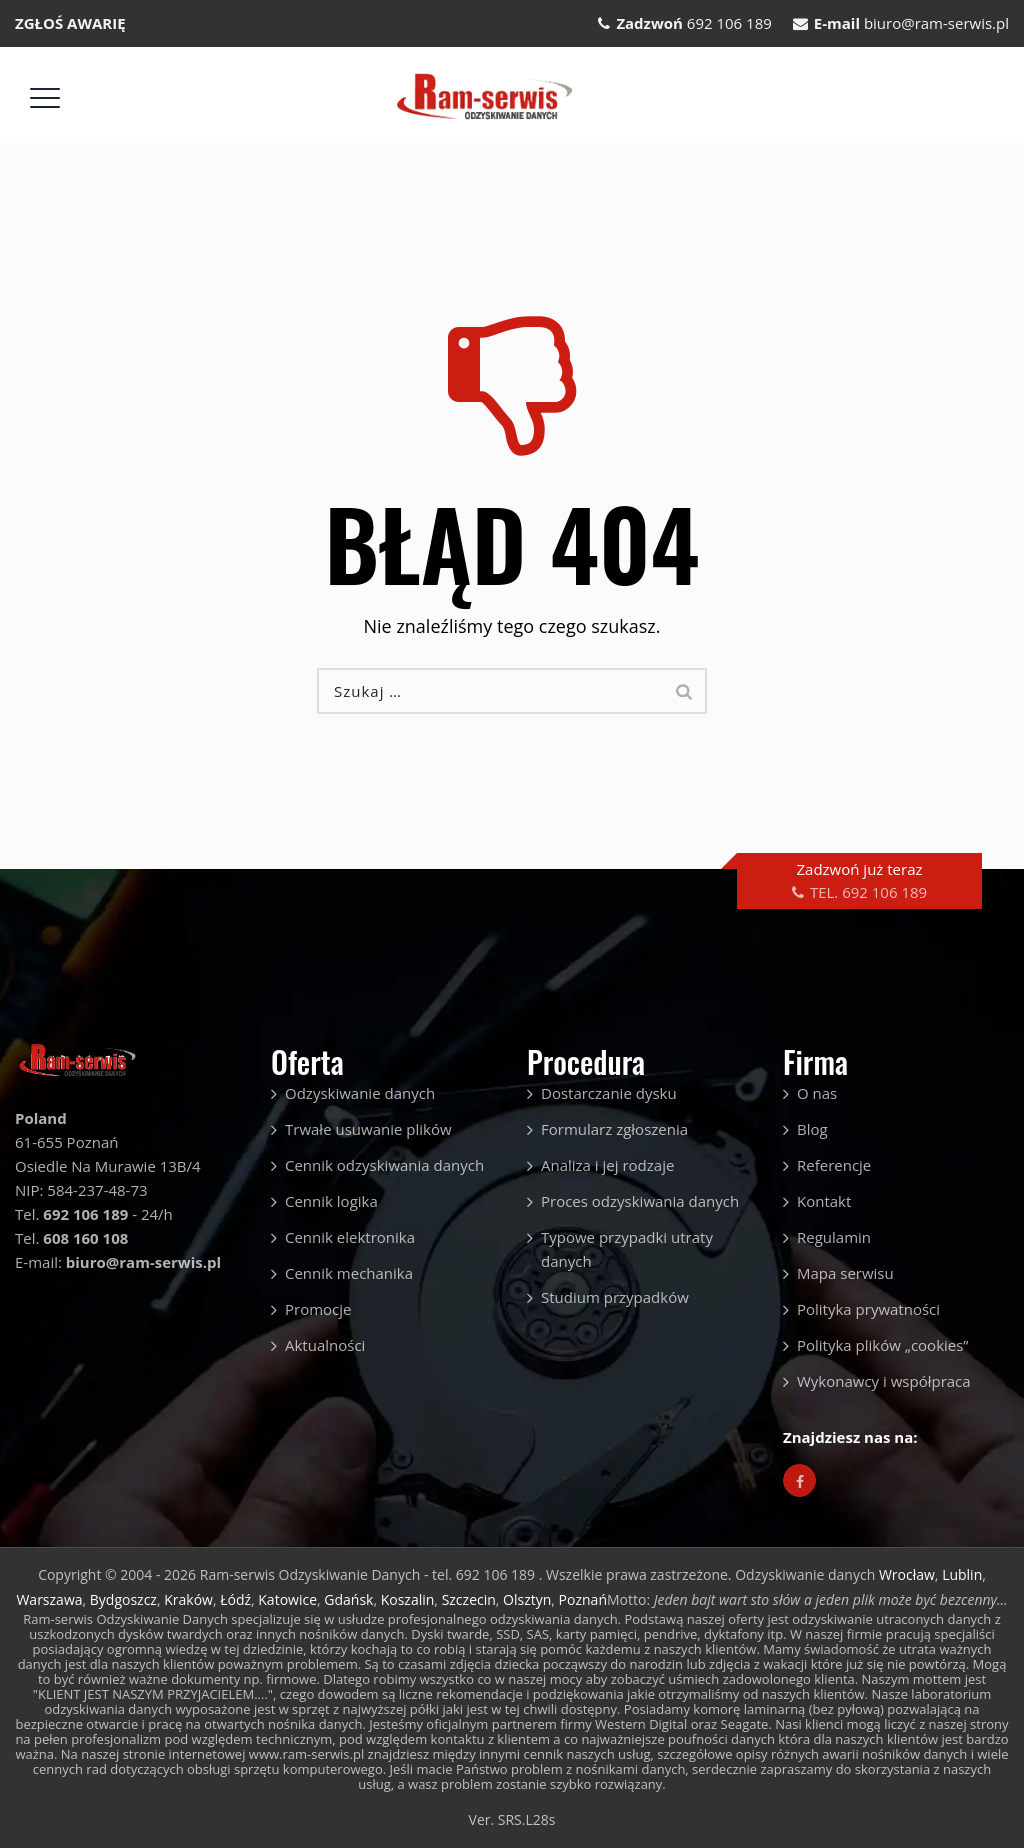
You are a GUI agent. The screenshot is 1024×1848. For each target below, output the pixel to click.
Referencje (834, 1165)
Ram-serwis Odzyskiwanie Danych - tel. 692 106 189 (369, 1574)
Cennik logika (331, 1201)
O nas (817, 1093)
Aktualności (325, 1345)
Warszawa (49, 1599)
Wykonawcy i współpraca (884, 1381)
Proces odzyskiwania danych (640, 1201)
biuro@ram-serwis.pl (936, 23)
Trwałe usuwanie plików (368, 1129)
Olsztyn (527, 1599)
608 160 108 (85, 1238)
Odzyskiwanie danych (360, 1093)
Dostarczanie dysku (609, 1093)
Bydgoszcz (123, 1599)
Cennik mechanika (349, 1273)
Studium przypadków (615, 1297)
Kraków (188, 1599)
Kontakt (824, 1201)
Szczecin (469, 1599)
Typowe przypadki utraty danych (627, 1249)
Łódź (235, 1599)
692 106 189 (729, 23)
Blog (812, 1129)
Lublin (962, 1574)
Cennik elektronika (350, 1237)
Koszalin (408, 1599)
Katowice (287, 1599)
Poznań (583, 1599)
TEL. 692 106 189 (868, 892)
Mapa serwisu (845, 1273)
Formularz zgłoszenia (614, 1129)
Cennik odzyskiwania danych (384, 1165)
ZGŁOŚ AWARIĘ (70, 23)
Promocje (318, 1309)
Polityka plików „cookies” (883, 1345)
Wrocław (907, 1574)
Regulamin (834, 1237)
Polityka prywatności (868, 1309)
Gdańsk (348, 1599)
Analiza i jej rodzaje (607, 1165)
